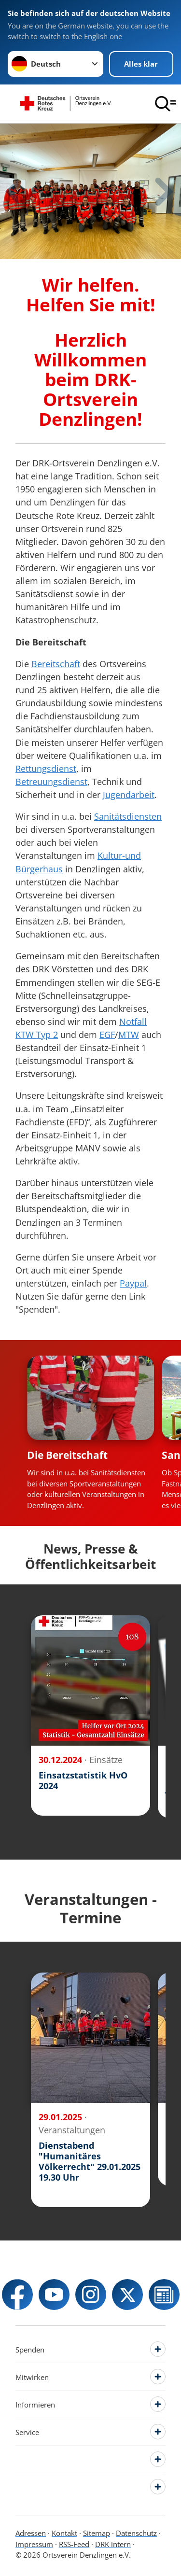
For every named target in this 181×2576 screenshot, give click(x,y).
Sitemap (96, 2533)
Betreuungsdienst (51, 781)
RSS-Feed (74, 2544)
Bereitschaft (55, 664)
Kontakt (64, 2533)
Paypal (133, 1283)
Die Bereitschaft (67, 1455)
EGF (107, 1034)
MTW (128, 1034)
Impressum (34, 2544)
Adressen (30, 2533)
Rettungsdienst (45, 768)
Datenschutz (136, 2533)
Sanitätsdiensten (128, 816)
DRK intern (113, 2544)
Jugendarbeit (128, 794)
